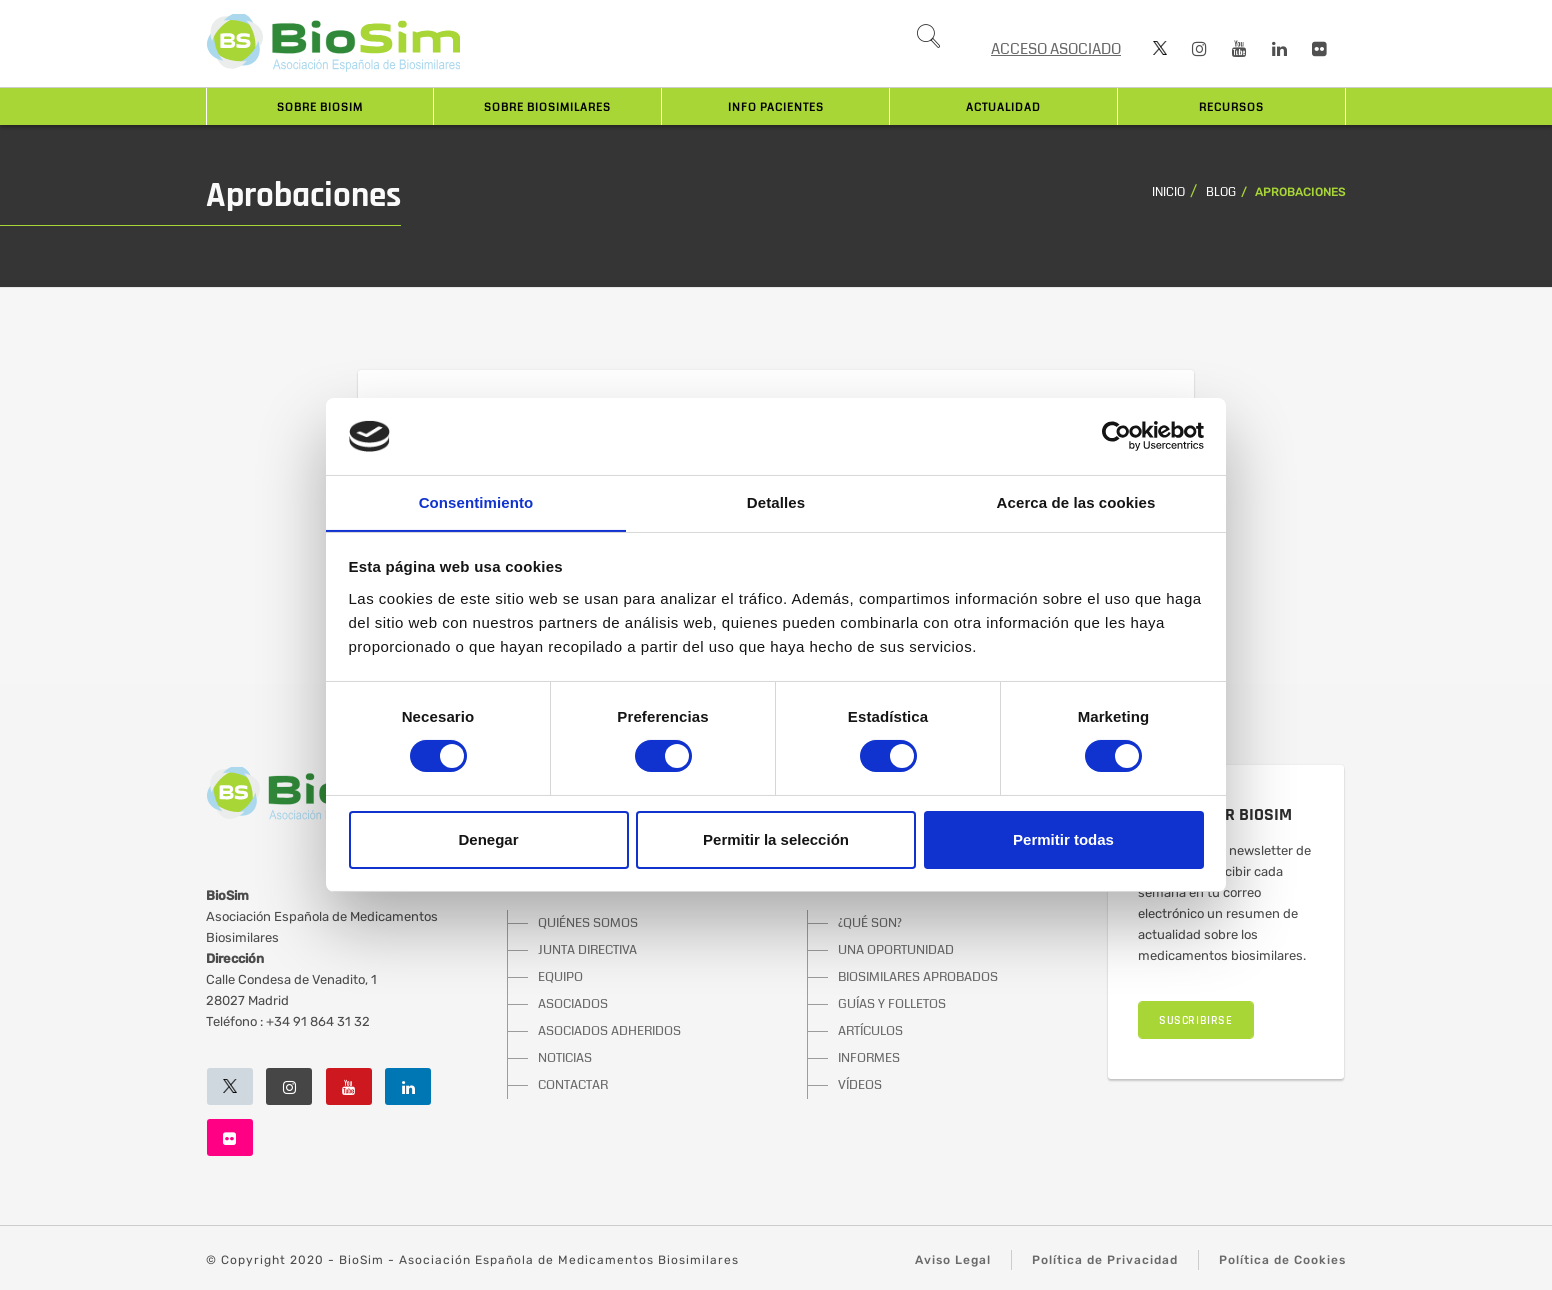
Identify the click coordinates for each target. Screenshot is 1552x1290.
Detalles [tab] (776, 501)
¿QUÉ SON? (870, 923)
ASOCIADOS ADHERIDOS (609, 1031)
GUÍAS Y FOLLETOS (892, 1004)
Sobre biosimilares (547, 107)
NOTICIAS (565, 1058)
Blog (1221, 192)
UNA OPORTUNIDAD (896, 950)
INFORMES (869, 1058)
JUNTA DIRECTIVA (587, 950)
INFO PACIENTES (776, 107)
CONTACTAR (573, 1085)
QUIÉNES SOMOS (588, 923)
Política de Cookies (1282, 1260)
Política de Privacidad (1105, 1260)
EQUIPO (560, 977)
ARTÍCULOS (870, 1031)
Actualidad (1003, 107)
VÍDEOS (860, 1085)
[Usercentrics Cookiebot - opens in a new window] (1116, 436)
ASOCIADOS (573, 1004)
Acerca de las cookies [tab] (1076, 501)
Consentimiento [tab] (476, 501)
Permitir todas (1063, 839)
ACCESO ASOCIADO (1056, 49)
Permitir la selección (776, 839)
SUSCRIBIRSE (1196, 1020)
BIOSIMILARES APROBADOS (918, 977)
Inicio (1168, 192)
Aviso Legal (953, 1260)
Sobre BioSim (320, 107)
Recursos (1231, 107)
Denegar (488, 839)
